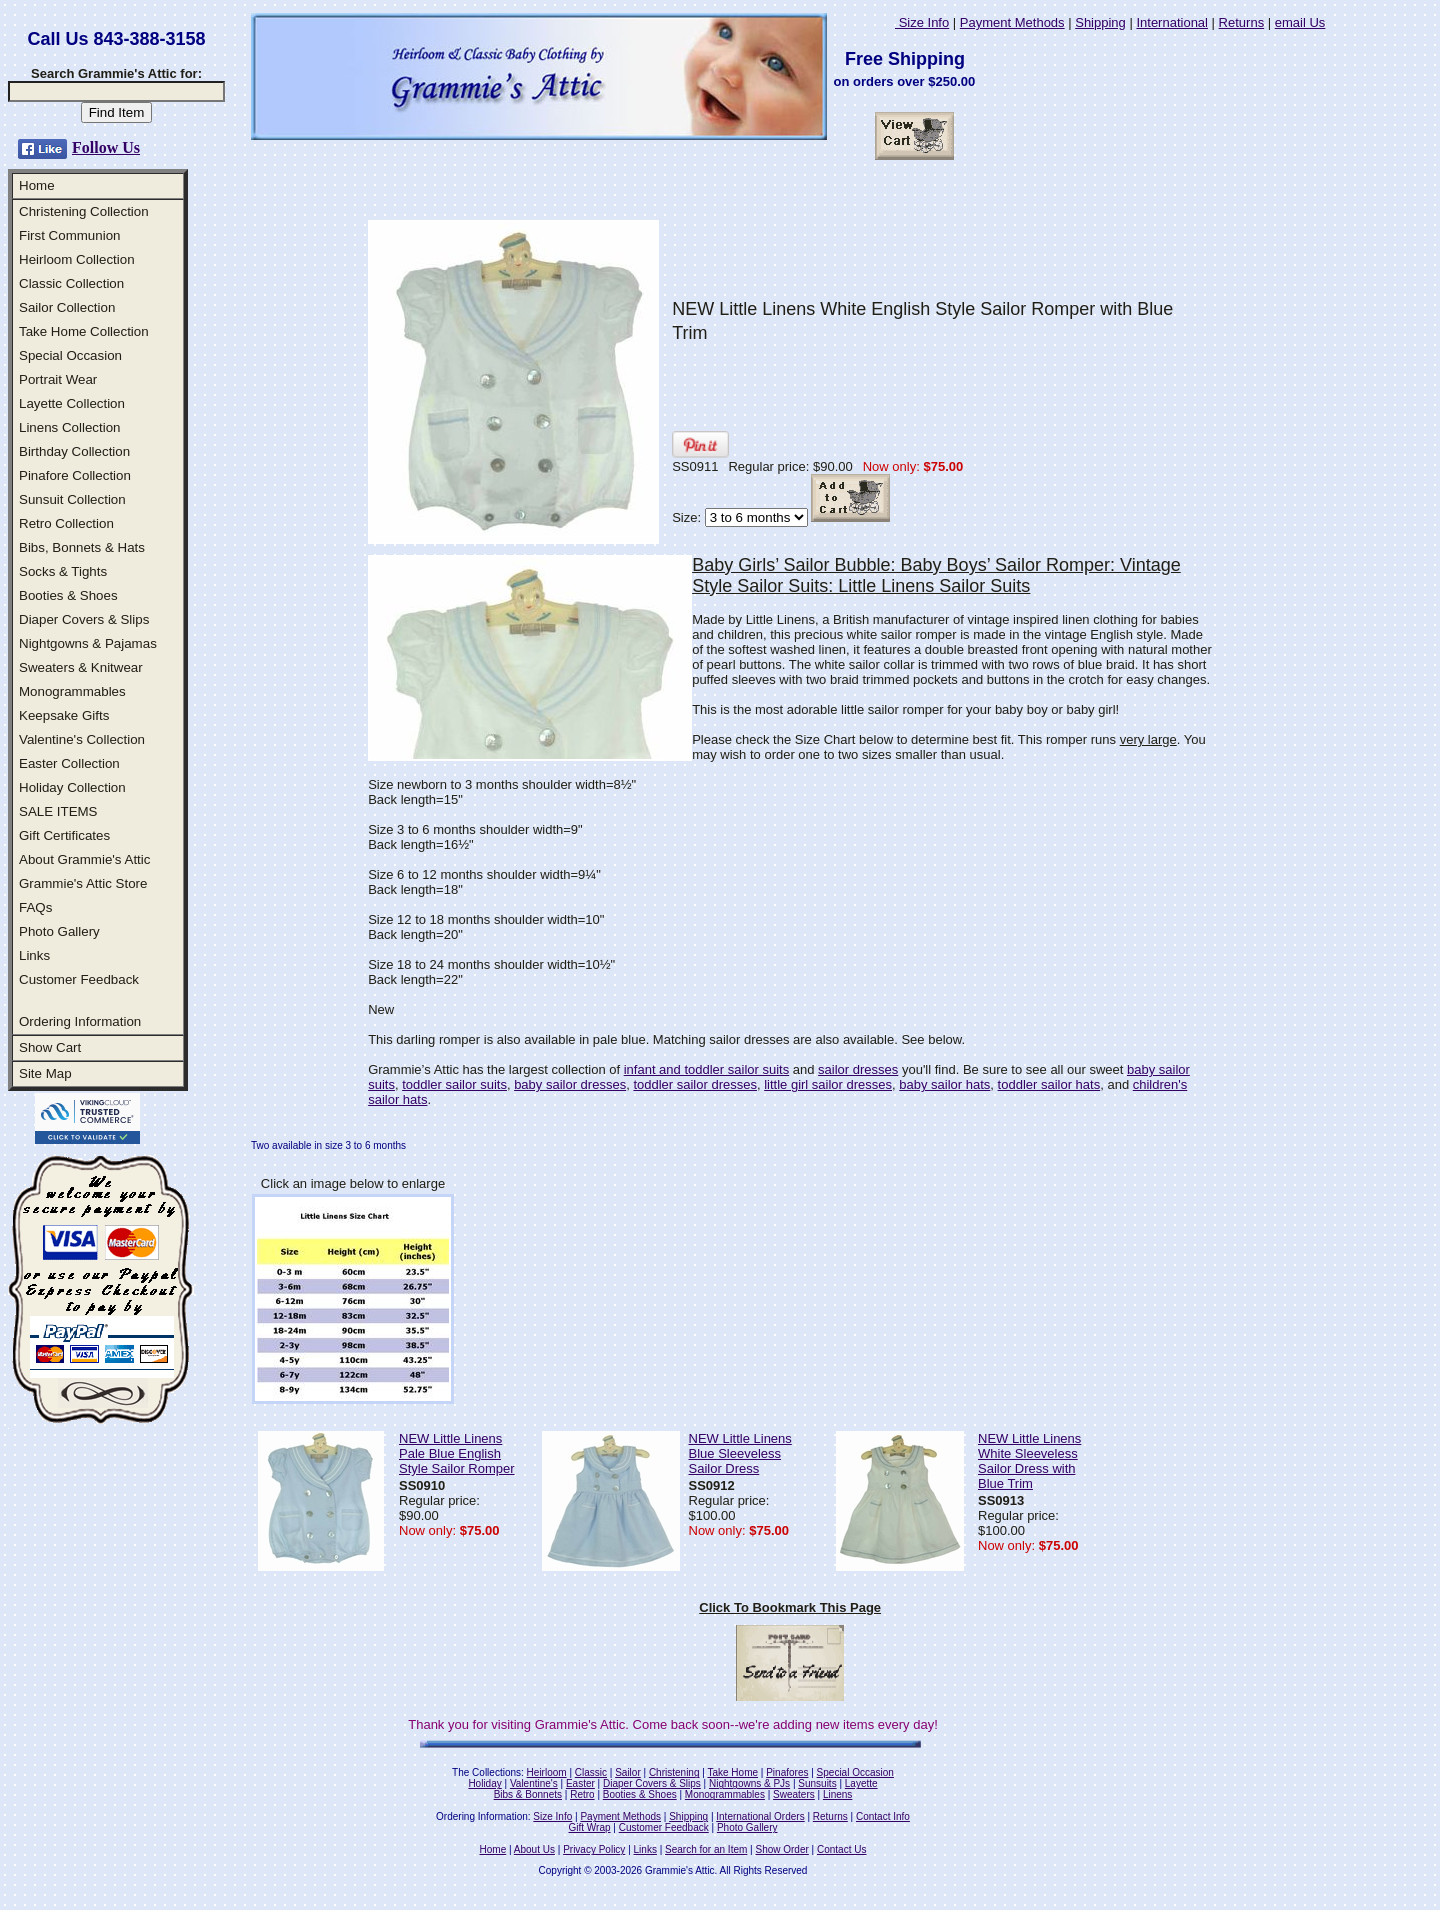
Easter (580, 1783)
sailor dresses (858, 1069)
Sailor (628, 1772)
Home (37, 185)
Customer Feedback (79, 979)
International (1172, 22)
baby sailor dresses (570, 1084)
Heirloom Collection (77, 259)
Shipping (1100, 22)
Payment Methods (1012, 22)
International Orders (760, 1816)
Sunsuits (817, 1783)
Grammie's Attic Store (83, 883)
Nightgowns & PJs (749, 1783)
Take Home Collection (84, 331)
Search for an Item (706, 1849)
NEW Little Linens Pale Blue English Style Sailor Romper (457, 1453)
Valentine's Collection (82, 739)
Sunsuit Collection (72, 499)
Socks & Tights (63, 571)
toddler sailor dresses (695, 1084)
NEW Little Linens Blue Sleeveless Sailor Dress (740, 1453)
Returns (1242, 22)
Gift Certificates (64, 835)
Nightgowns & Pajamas (88, 643)
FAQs (35, 907)
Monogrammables (72, 691)
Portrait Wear (58, 379)
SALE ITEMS (58, 811)
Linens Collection (70, 427)
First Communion (69, 235)
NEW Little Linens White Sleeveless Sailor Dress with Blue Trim (1029, 1461)
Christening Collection (84, 211)
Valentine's (534, 1783)
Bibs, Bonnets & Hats (82, 547)
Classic (591, 1772)
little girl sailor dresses (828, 1084)
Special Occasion (70, 355)
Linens (837, 1794)
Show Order (781, 1849)
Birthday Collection (74, 451)
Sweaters (794, 1794)
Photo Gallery (59, 931)
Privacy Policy (594, 1849)
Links (34, 955)
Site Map (45, 1073)
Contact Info (883, 1816)
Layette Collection (72, 403)
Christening (674, 1772)
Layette (861, 1783)
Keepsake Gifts (64, 715)
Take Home (732, 1772)
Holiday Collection (72, 787)
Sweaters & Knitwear (81, 667)
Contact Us (841, 1849)
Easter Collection (69, 763)
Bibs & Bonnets (528, 1794)
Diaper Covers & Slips (84, 619)
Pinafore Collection (75, 475)
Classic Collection (71, 283)
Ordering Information (80, 1021)
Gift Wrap (590, 1827)
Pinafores (787, 1772)
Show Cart (50, 1047)
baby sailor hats (944, 1084)
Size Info (922, 22)
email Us (1300, 22)
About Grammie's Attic (84, 859)
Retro (582, 1794)
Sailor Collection (67, 307)
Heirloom (547, 1772)
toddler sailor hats (1049, 1084)
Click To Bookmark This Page (790, 1607)
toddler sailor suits (454, 1084)
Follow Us (106, 147)
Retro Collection (66, 523)
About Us (534, 1849)
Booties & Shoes (68, 595)
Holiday (484, 1783)
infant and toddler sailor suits (706, 1069)
